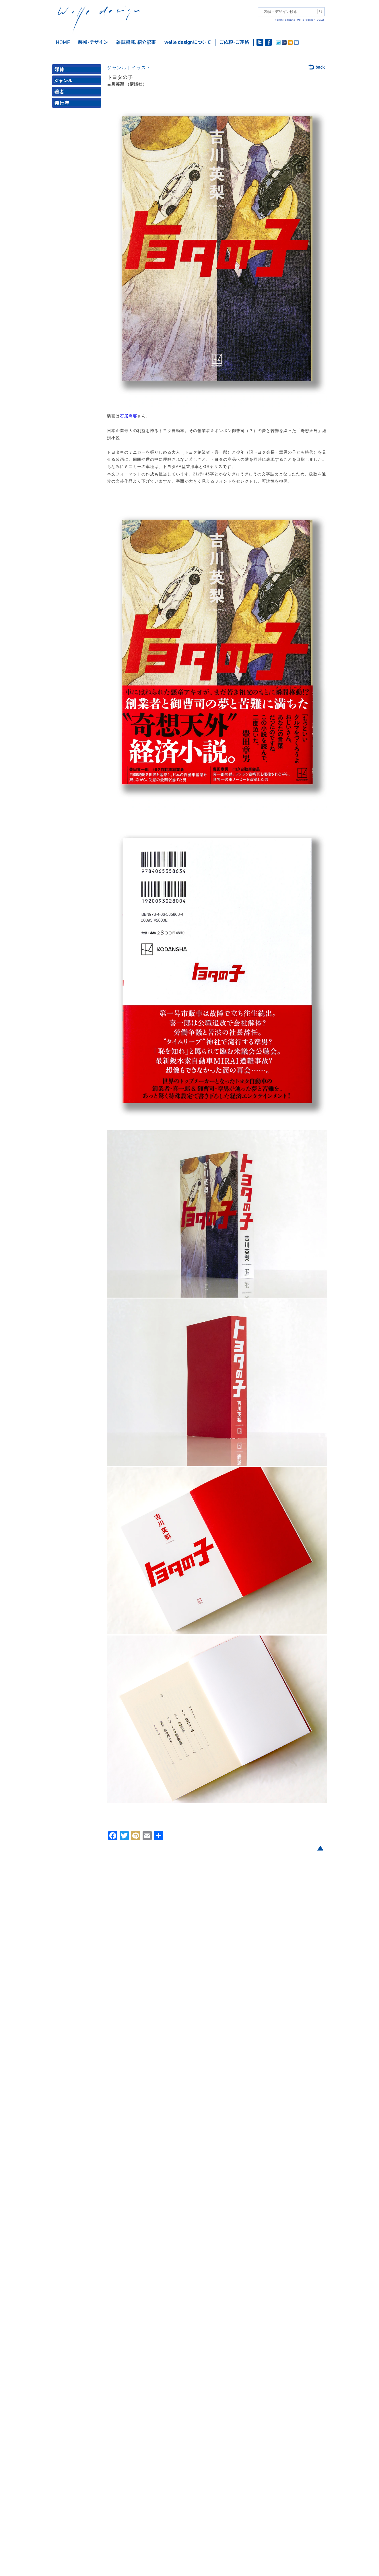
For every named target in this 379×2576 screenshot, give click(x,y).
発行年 (77, 104)
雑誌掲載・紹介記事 (136, 42)
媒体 (77, 70)
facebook (268, 42)
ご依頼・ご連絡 (234, 42)
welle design (99, 19)
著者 (77, 92)
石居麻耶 (128, 416)
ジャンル (77, 81)
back (316, 67)
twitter (259, 42)
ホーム (63, 42)
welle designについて (187, 42)
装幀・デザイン (93, 42)
